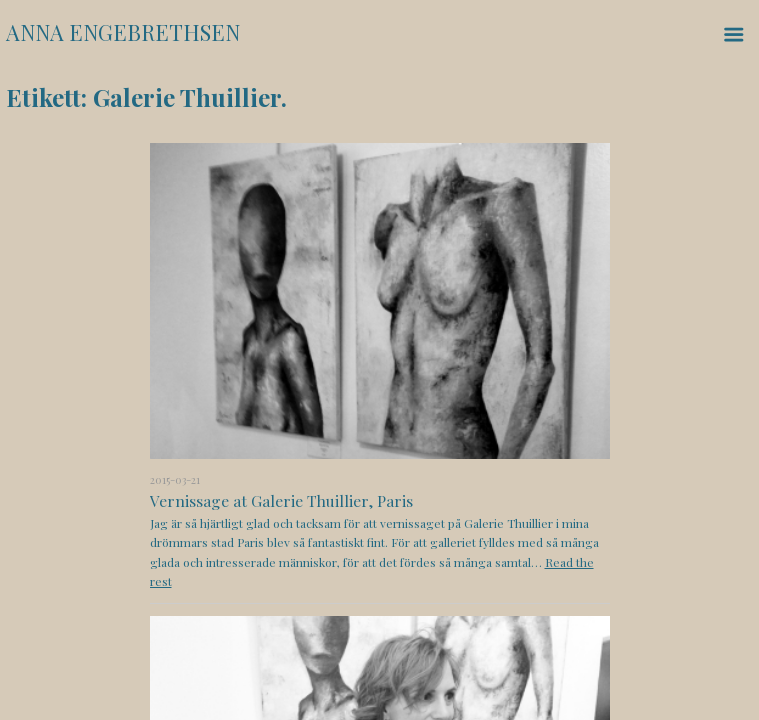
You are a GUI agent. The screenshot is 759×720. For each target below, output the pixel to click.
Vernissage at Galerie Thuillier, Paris (281, 500)
